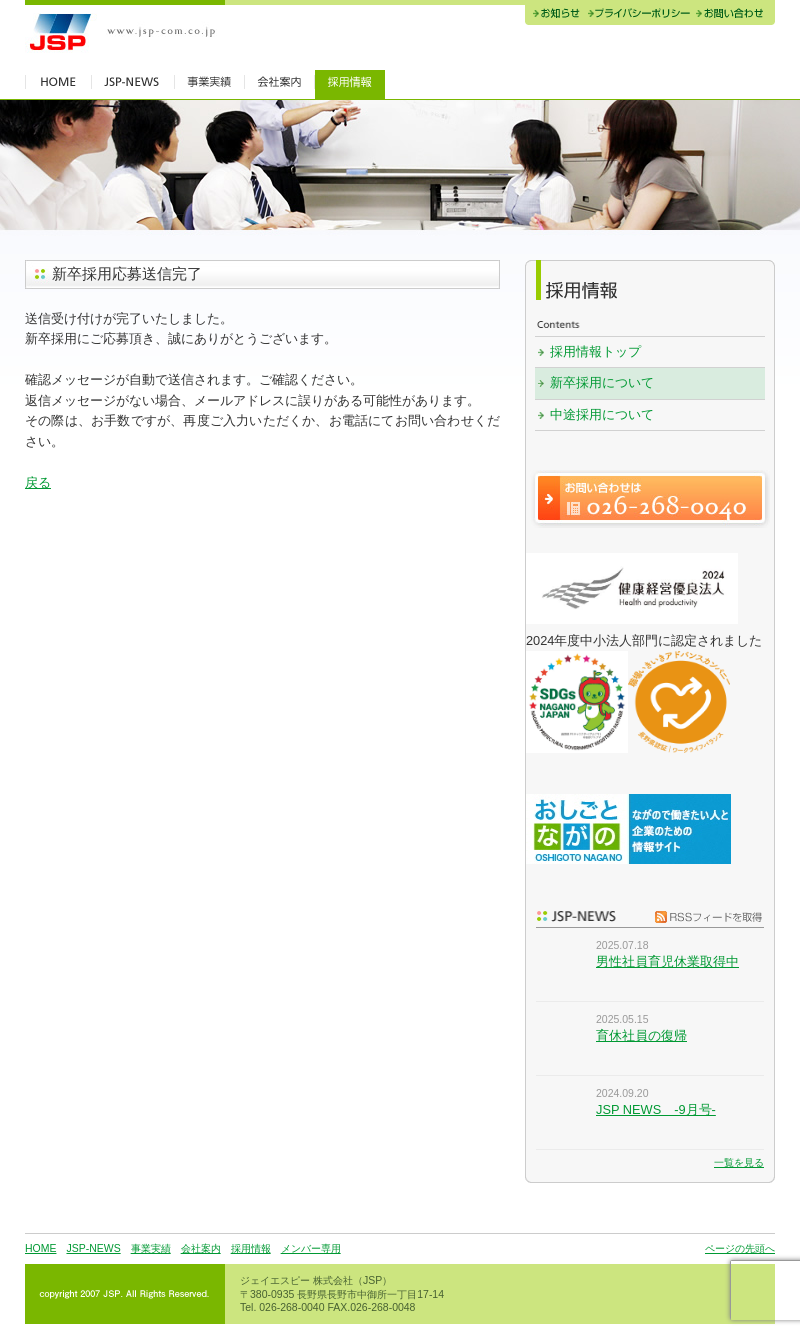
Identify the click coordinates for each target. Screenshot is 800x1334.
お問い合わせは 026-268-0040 (650, 499)
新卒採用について (602, 382)
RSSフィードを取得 (704, 916)
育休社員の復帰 (641, 1035)
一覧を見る (739, 1162)
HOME (40, 1248)
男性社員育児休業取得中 (667, 961)
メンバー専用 (311, 1248)
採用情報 (251, 1248)
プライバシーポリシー (638, 15)
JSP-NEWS (93, 1248)
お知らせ (554, 15)
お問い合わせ (734, 15)
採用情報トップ (595, 351)
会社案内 (201, 1248)
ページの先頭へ (740, 1248)
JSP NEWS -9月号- (656, 1109)
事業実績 (151, 1248)
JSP (125, 32)
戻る (38, 482)
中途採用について (602, 414)
